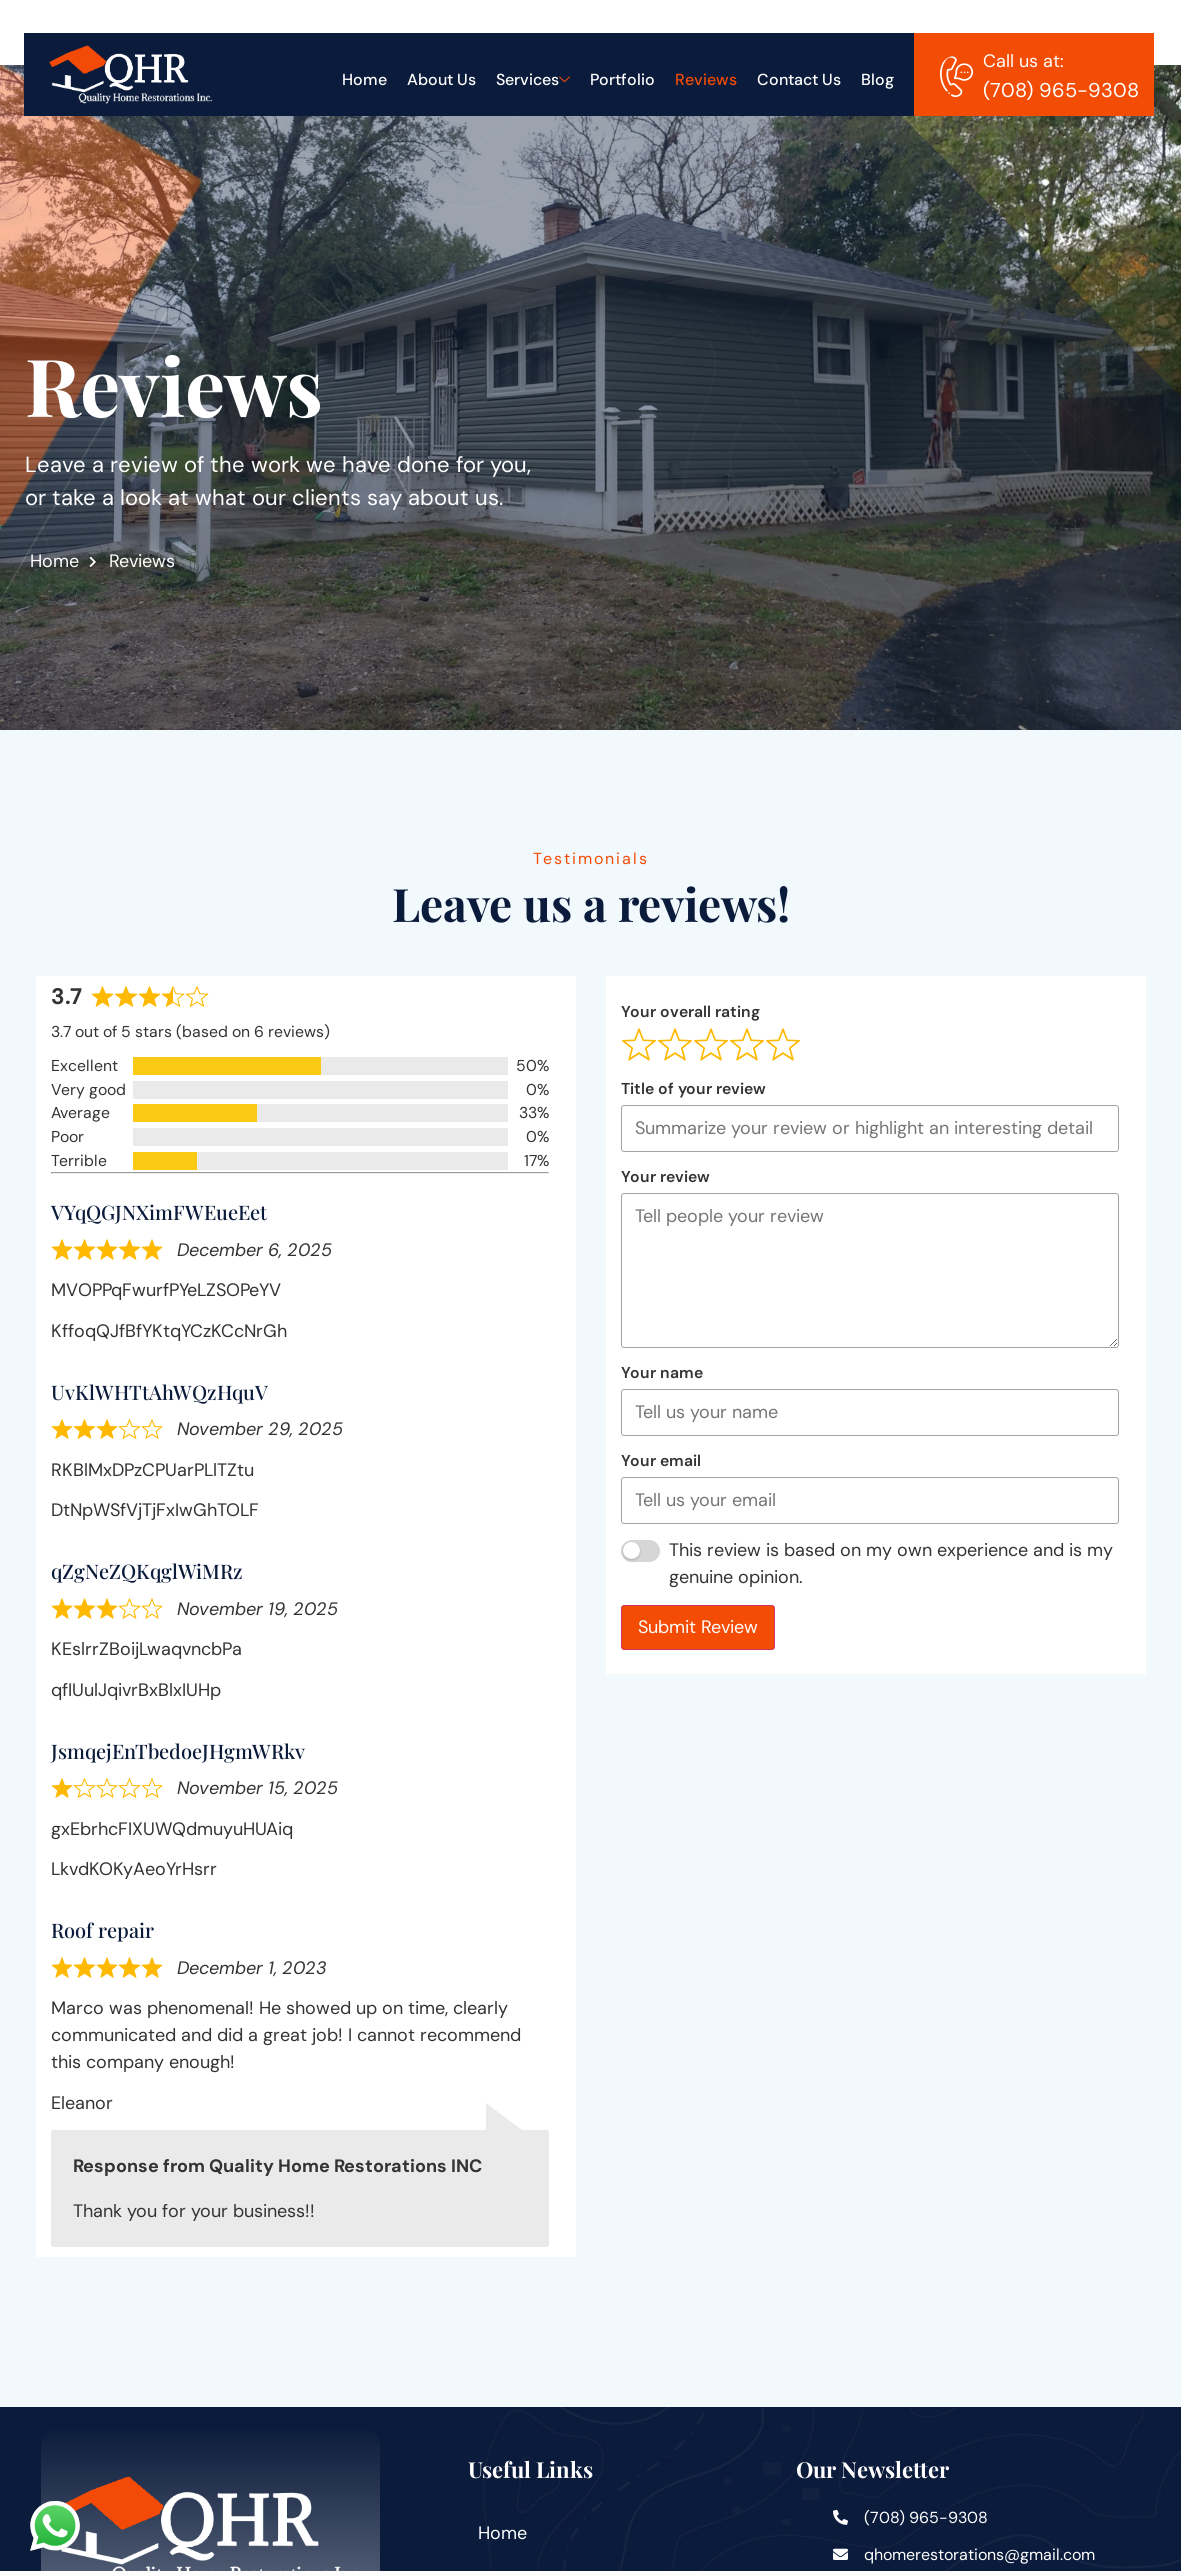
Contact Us (799, 79)
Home (364, 79)
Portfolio (622, 79)
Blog (877, 79)
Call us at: (1023, 61)
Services (533, 80)
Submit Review (717, 1627)
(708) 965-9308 (1061, 90)
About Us (441, 79)
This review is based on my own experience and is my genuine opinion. (911, 1563)
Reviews (706, 79)
